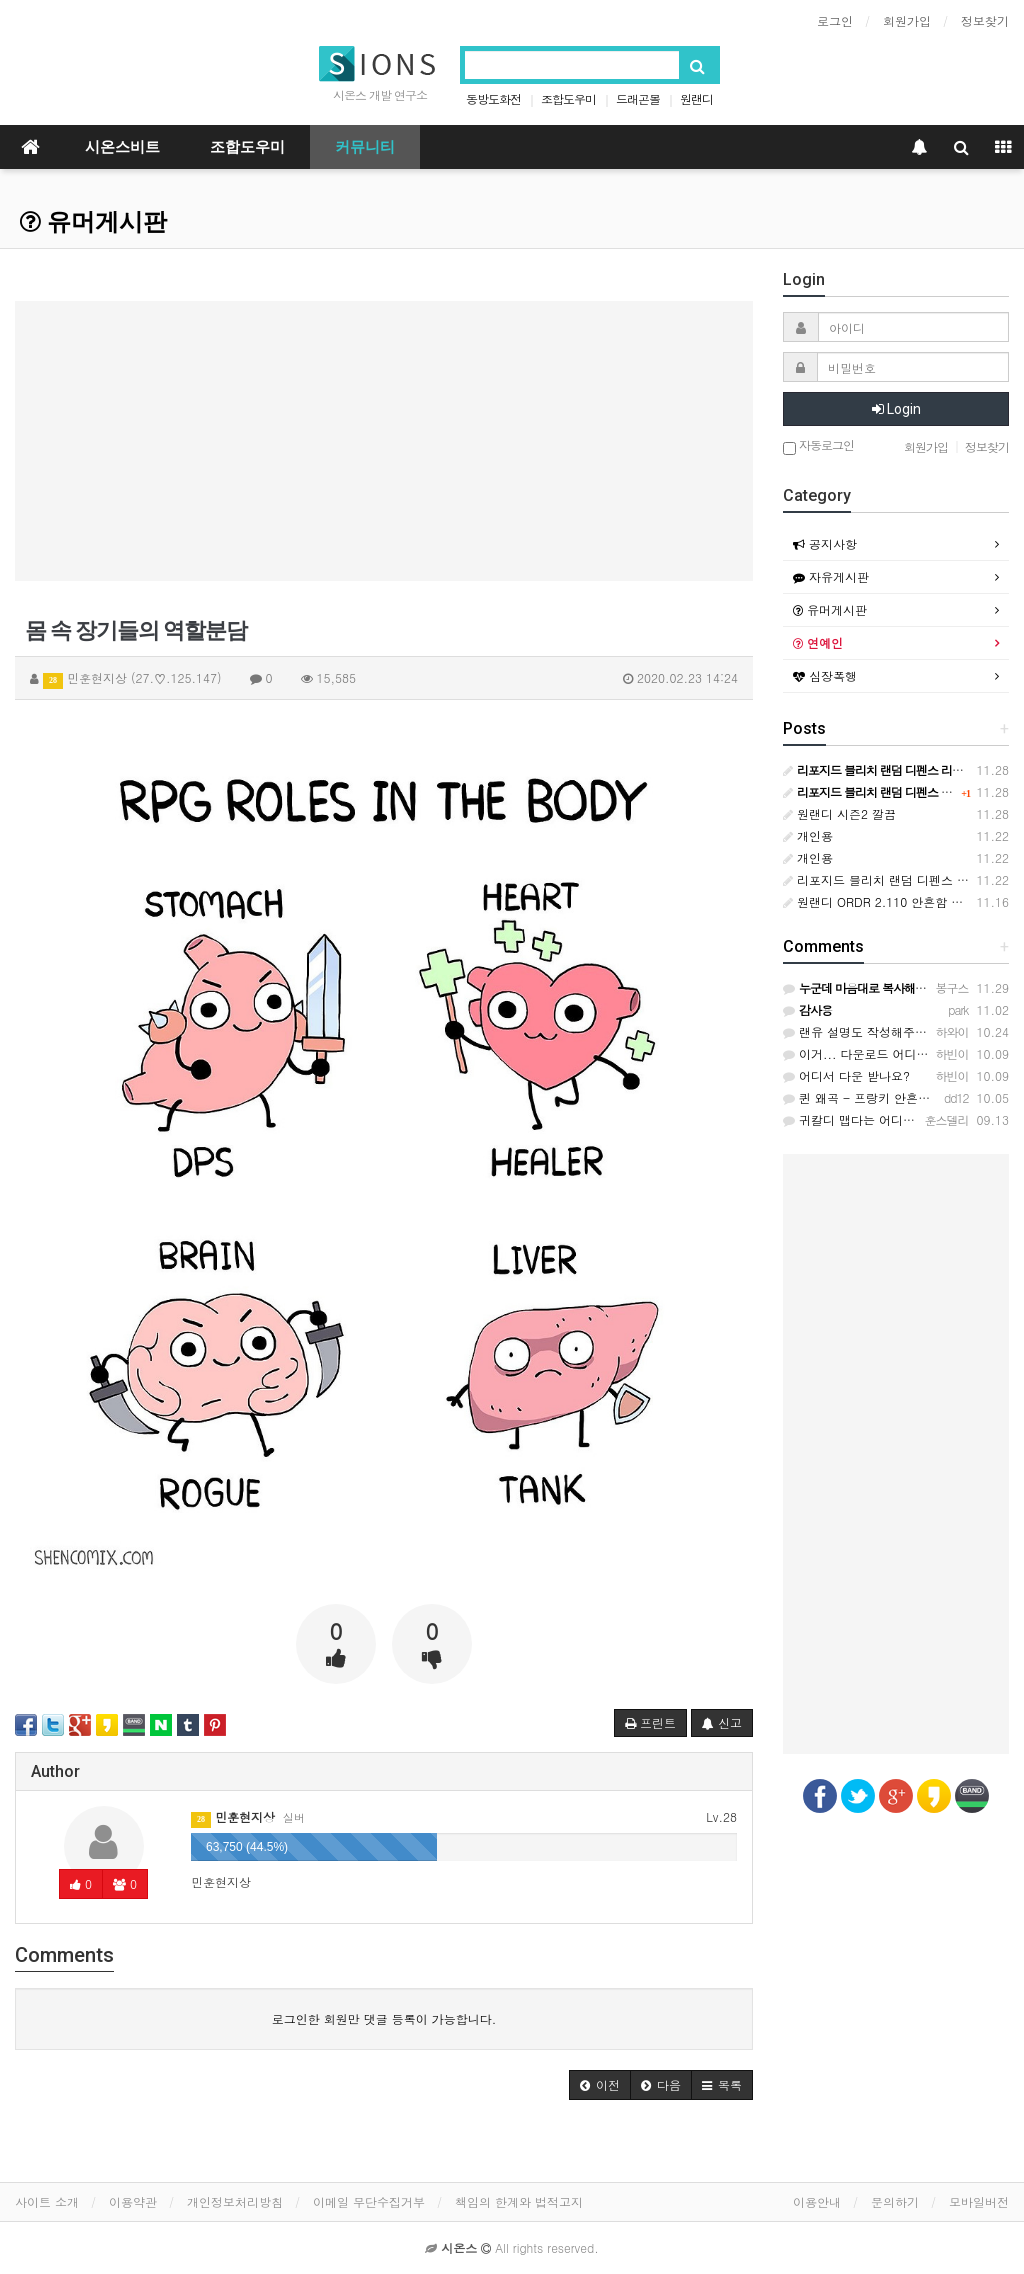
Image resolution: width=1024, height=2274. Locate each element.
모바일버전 (979, 2201)
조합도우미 (568, 98)
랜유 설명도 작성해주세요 (861, 1031)
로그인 (835, 20)
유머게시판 (93, 222)
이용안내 (817, 2201)
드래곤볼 (638, 98)
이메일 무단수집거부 (369, 2201)
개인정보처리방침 (235, 2201)
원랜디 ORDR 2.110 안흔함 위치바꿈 (891, 901)
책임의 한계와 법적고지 (519, 2201)
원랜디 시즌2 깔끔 (839, 813)
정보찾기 (985, 20)
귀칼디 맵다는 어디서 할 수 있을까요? (894, 1119)
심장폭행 (825, 675)
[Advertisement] (384, 441)
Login (896, 409)
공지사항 (825, 543)
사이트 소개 (47, 2201)
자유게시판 (831, 576)
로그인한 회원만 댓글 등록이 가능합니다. (384, 2018)
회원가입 (907, 20)
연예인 (818, 642)
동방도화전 (493, 98)
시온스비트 (122, 147)
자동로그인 (818, 446)
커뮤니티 (365, 147)
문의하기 (895, 2201)
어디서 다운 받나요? (846, 1075)
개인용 (808, 835)
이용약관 (133, 2201)
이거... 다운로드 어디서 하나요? (879, 1053)
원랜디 (696, 98)
